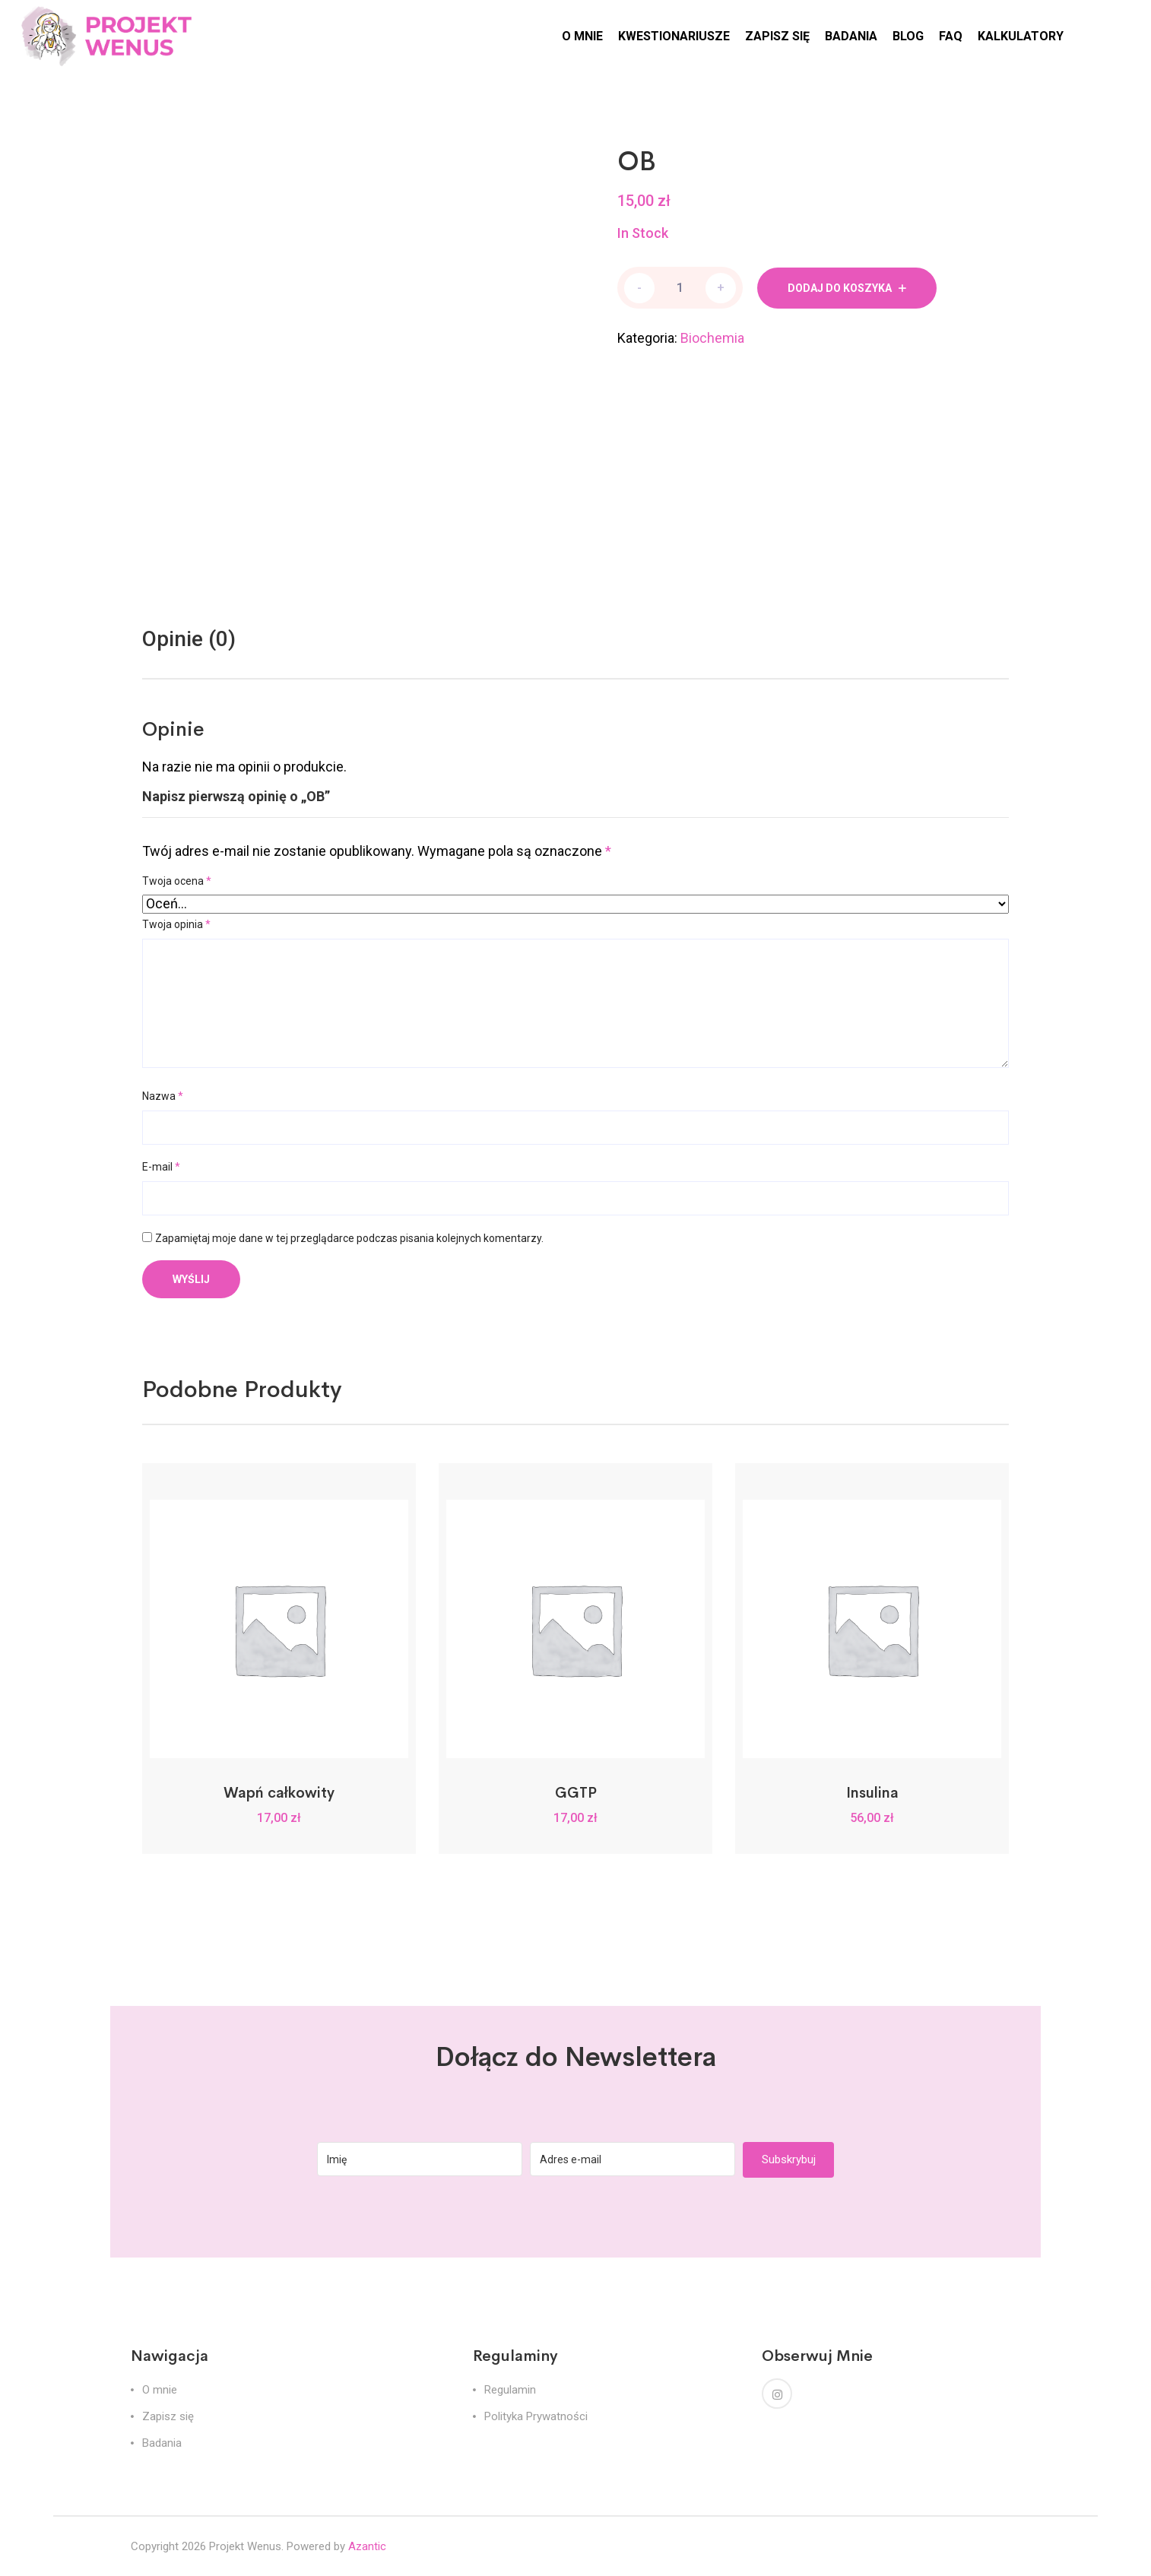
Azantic (367, 2546)
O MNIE (582, 36)
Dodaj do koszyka (840, 288)
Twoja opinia (176, 924)
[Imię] (419, 2159)
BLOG (908, 36)
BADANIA (851, 36)
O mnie (159, 2390)
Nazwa (162, 1096)
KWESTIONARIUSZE (674, 36)
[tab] (189, 639)
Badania (162, 2443)
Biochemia (712, 338)
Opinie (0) (189, 638)
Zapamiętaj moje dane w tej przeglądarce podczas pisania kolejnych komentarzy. (349, 1238)
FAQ (950, 36)
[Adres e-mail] (632, 2159)
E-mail (161, 1167)
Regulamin (510, 2390)
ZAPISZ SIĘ (777, 36)
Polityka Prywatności (536, 2416)
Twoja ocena (176, 881)
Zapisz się (168, 2416)
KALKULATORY (1021, 36)
